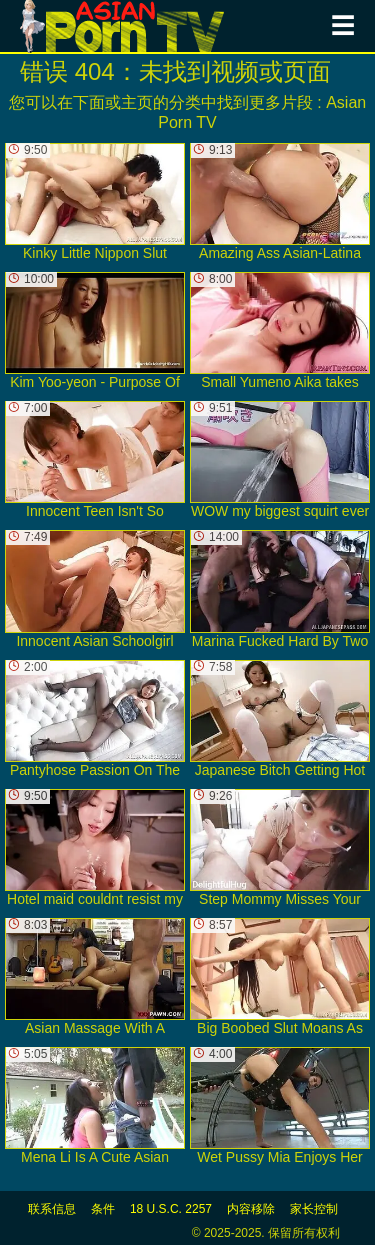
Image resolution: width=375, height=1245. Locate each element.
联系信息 (52, 1209)
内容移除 (251, 1209)
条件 (103, 1209)
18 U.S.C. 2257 (171, 1209)
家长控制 (314, 1209)
